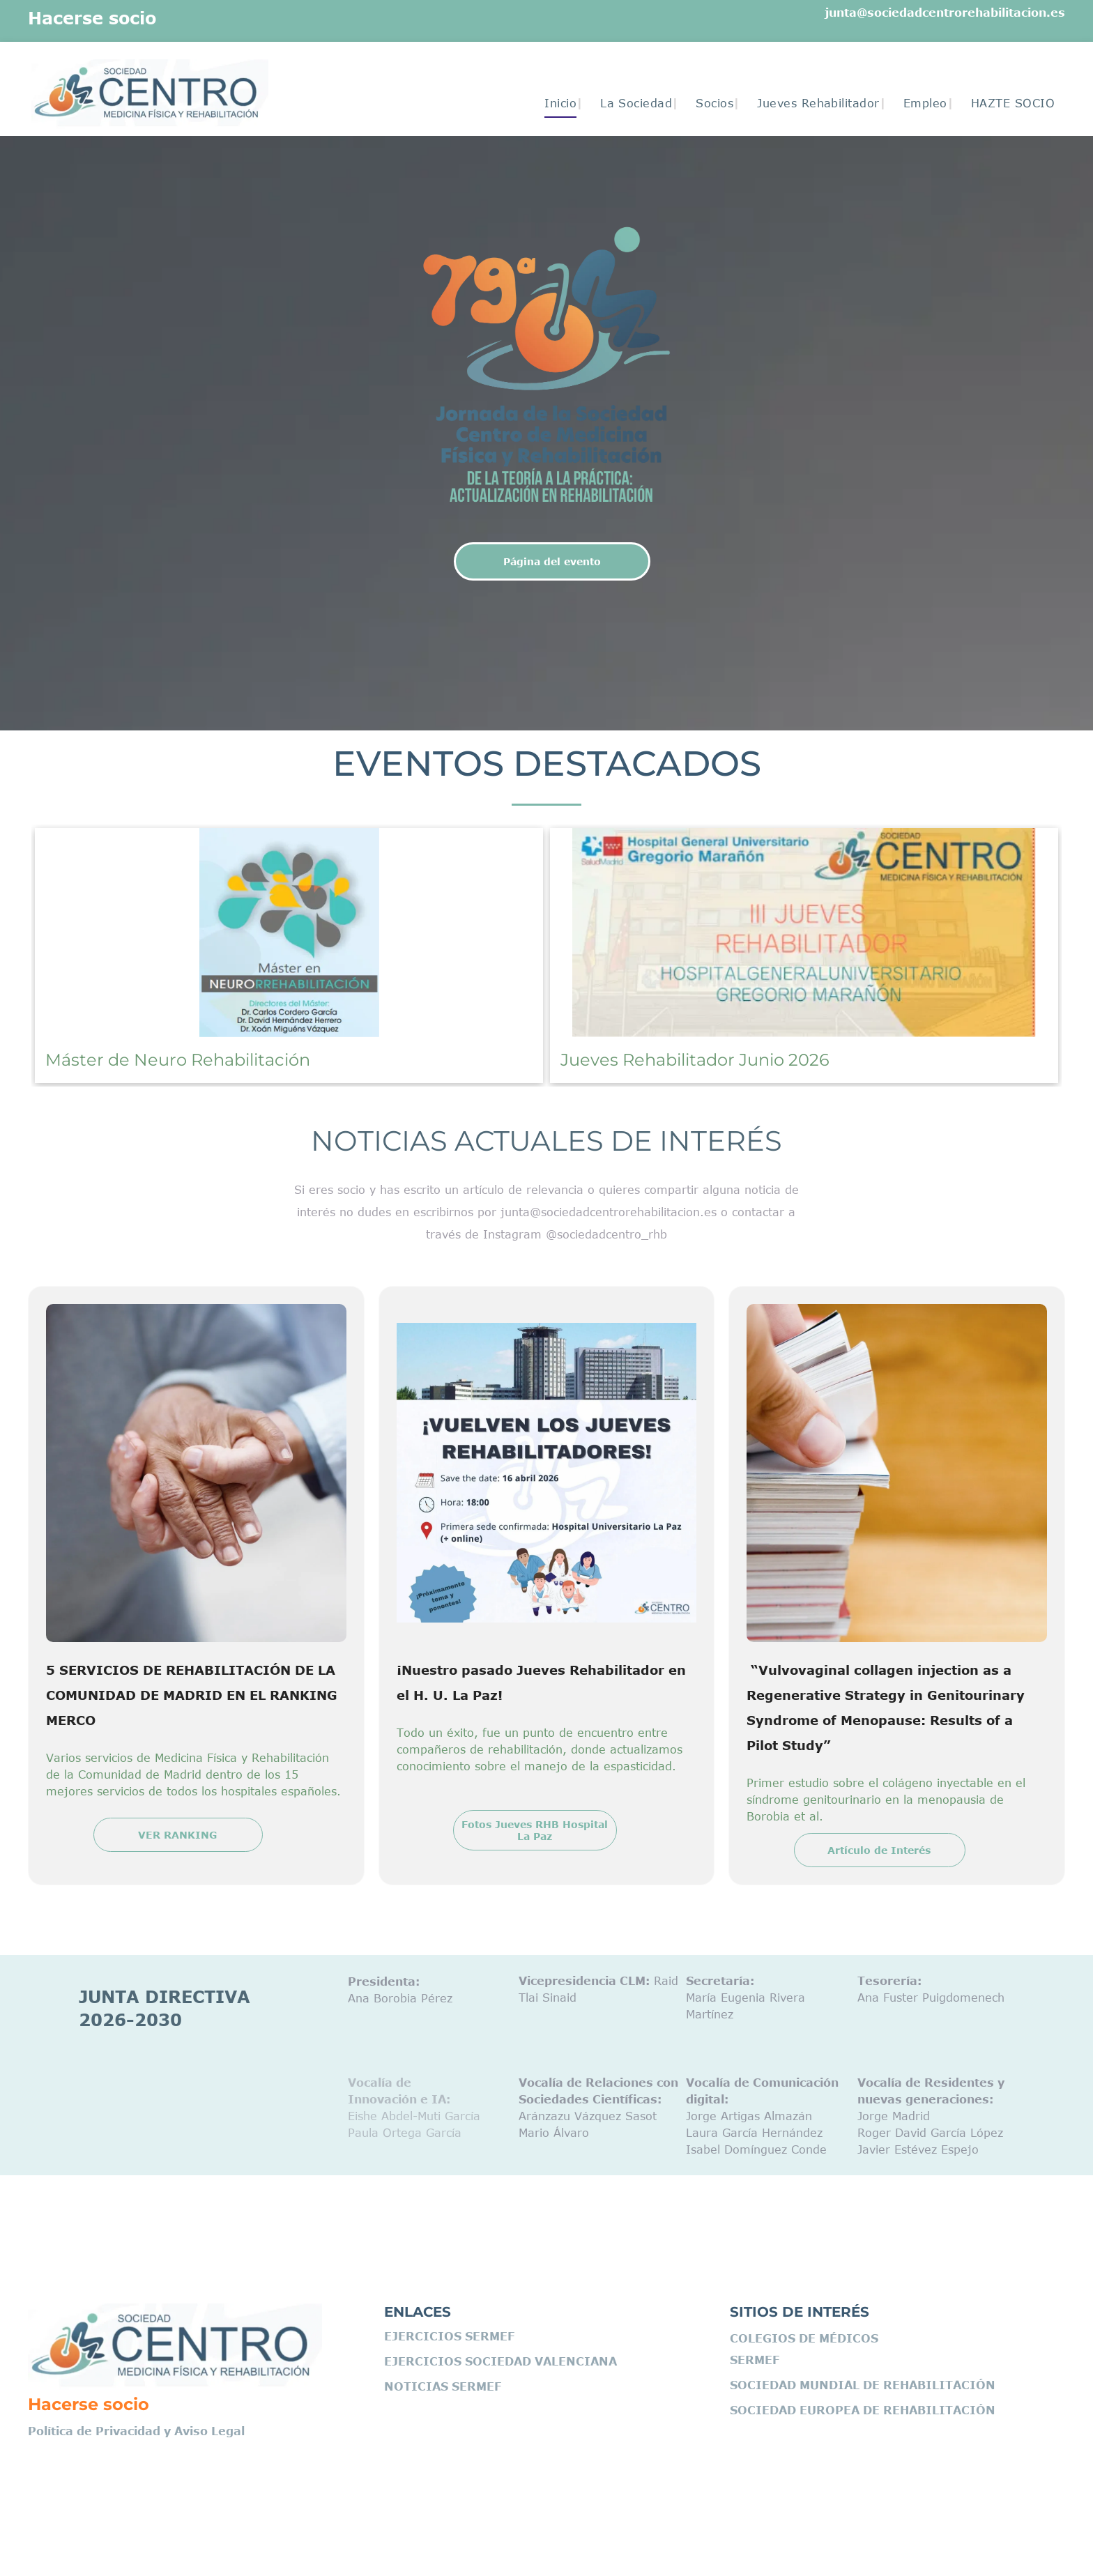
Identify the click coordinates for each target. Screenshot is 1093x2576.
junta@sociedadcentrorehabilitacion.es (945, 12)
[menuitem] (555, 103)
